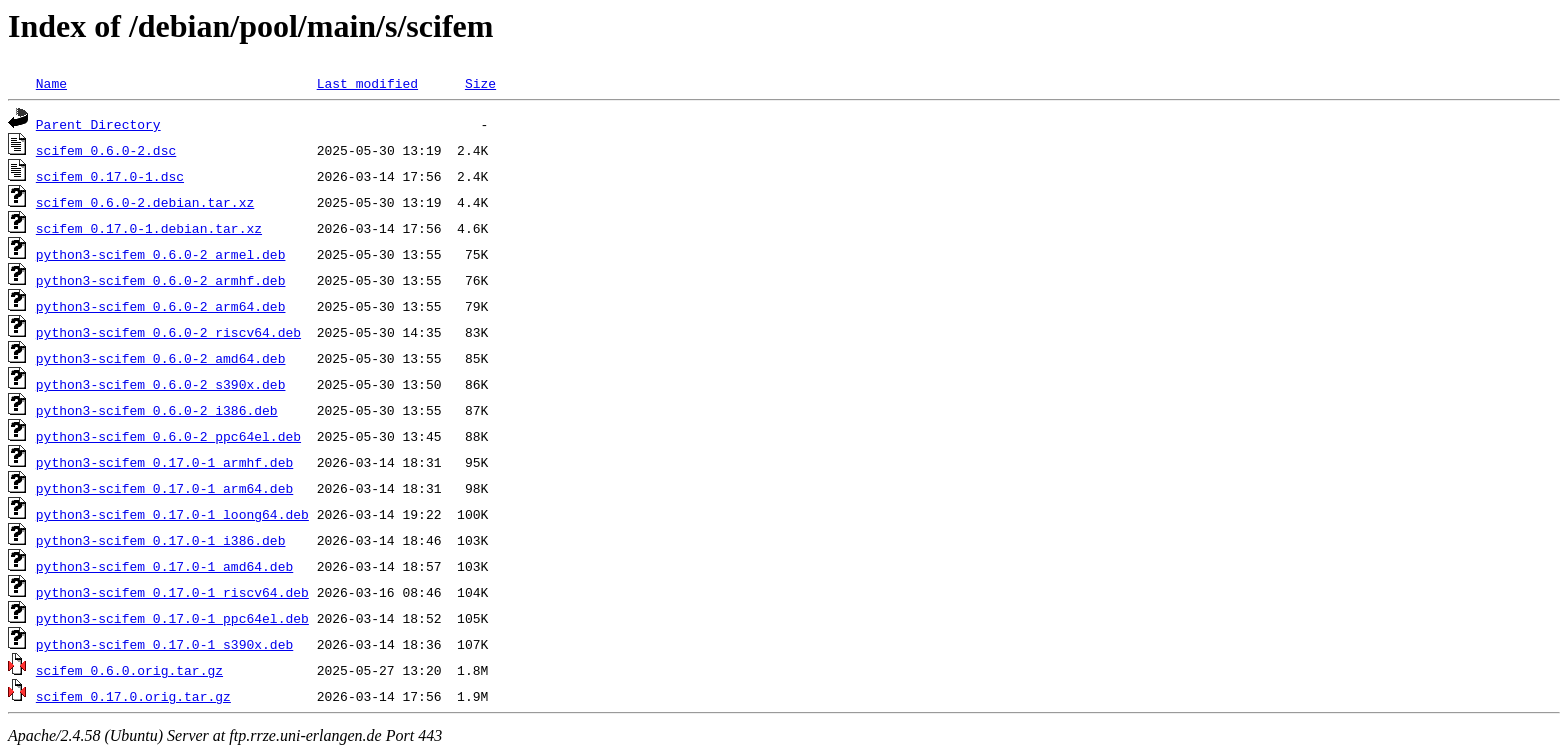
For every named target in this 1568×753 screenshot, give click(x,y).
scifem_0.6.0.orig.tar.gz (129, 670)
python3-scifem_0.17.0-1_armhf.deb (164, 462)
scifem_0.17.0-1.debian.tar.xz (149, 228)
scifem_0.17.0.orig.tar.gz (133, 696)
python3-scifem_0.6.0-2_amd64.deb (161, 358)
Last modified (367, 83)
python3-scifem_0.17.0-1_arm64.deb (164, 488)
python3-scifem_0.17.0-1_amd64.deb (164, 566)
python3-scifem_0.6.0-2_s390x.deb (161, 384)
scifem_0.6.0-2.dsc (106, 150)
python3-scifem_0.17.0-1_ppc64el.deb (172, 618)
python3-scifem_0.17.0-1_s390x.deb (164, 644)
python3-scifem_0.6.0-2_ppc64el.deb (168, 436)
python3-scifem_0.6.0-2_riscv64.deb (168, 332)
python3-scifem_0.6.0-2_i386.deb (157, 410)
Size (480, 83)
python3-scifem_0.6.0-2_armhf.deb (161, 280)
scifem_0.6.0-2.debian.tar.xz (145, 202)
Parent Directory (98, 124)
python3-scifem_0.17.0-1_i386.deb (161, 540)
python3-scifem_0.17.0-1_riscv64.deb (172, 592)
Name (51, 83)
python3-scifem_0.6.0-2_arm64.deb (161, 306)
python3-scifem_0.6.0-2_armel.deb (161, 254)
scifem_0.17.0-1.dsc (110, 176)
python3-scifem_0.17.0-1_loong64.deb (172, 514)
